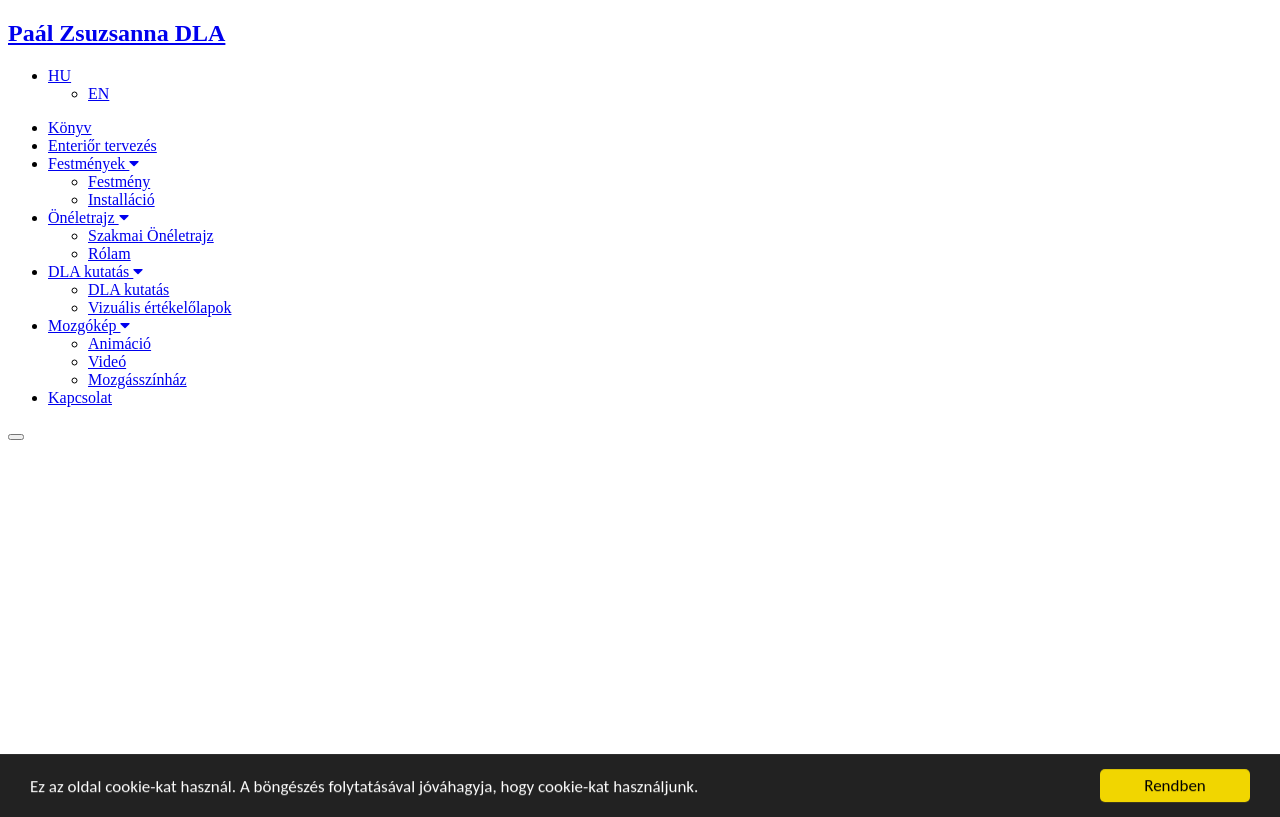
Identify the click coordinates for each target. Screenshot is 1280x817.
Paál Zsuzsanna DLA (116, 33)
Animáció (119, 343)
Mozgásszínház (137, 379)
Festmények (93, 163)
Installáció (121, 199)
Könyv (70, 127)
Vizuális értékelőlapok (159, 307)
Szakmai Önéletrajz (151, 235)
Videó (107, 361)
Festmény (119, 181)
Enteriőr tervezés (102, 145)
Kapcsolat (80, 397)
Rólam (109, 253)
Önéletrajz (88, 217)
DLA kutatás (95, 271)
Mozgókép (89, 325)
